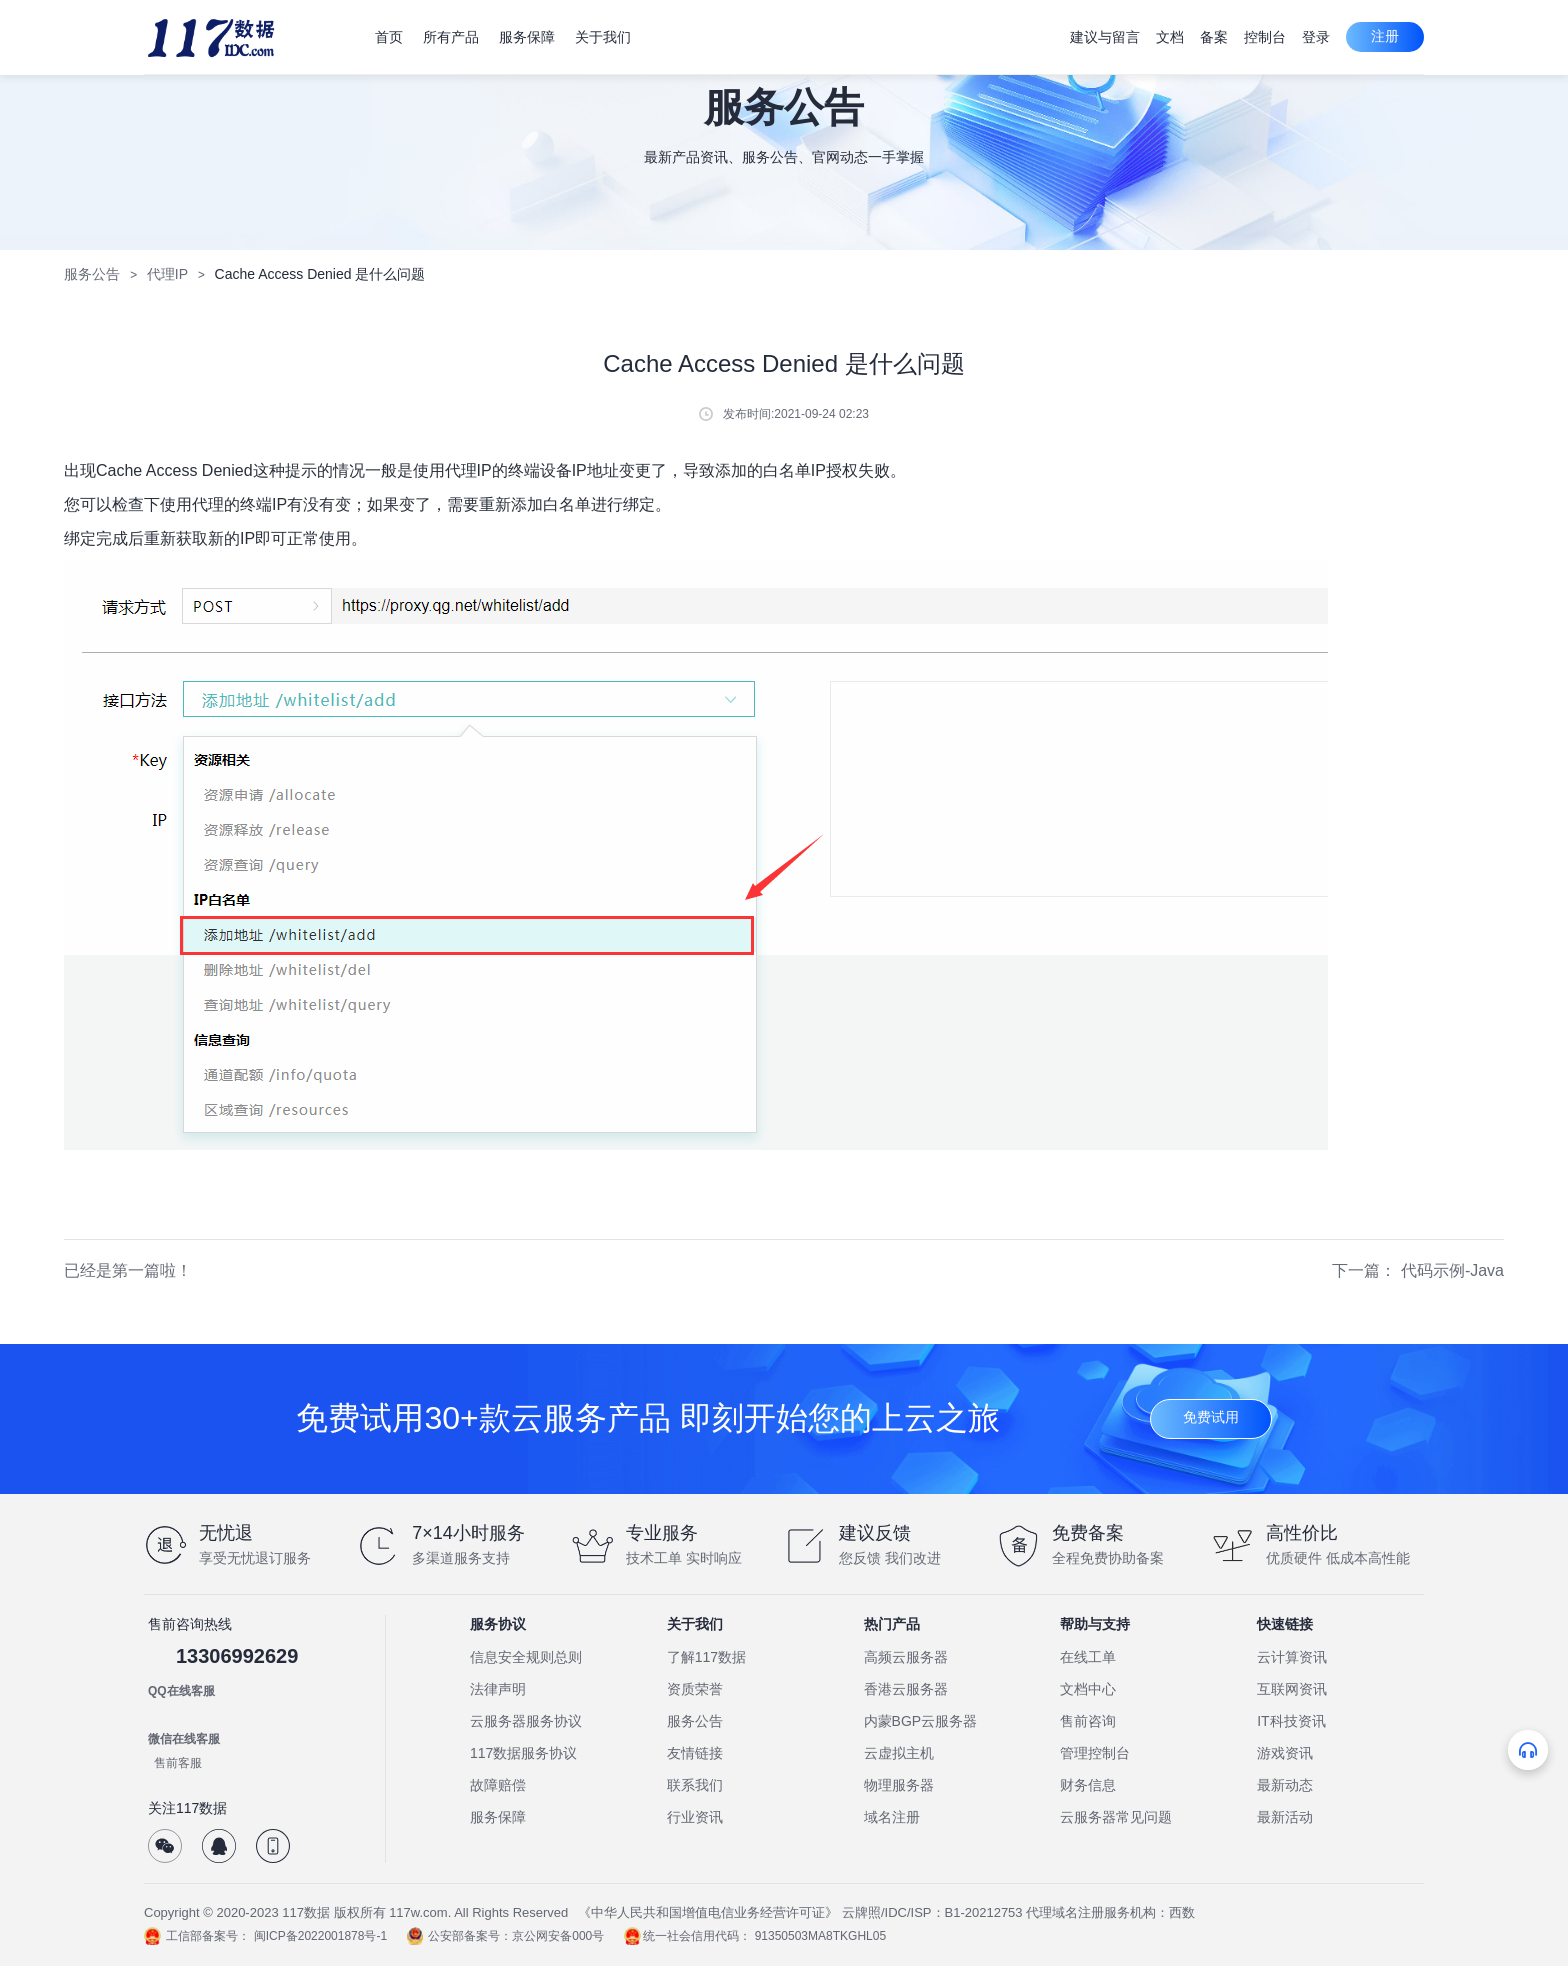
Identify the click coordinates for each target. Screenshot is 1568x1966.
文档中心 (1088, 1689)
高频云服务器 (906, 1657)
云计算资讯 (1292, 1657)
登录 (1316, 37)
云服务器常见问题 (1116, 1817)
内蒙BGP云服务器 (921, 1721)
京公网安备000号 (558, 1936)
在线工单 (1088, 1657)
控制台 (1265, 37)
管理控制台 (1095, 1753)
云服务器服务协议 (526, 1721)
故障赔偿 (498, 1785)
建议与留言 (1105, 37)
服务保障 (498, 1817)
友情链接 (695, 1753)
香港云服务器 (906, 1689)
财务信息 (1088, 1785)
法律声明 (498, 1689)
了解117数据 (706, 1657)
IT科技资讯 (1291, 1721)
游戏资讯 (1285, 1753)
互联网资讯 (1292, 1689)
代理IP (167, 274)
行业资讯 (695, 1817)
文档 (1170, 37)
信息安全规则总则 (526, 1657)
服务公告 (92, 274)
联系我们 (695, 1785)
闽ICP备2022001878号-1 (320, 1936)
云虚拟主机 (899, 1753)
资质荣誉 (695, 1689)
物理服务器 (899, 1785)
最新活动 (1285, 1817)
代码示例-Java (1452, 1270)
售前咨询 (1088, 1721)
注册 (1385, 36)
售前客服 (178, 1763)
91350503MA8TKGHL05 (820, 1936)
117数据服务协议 (523, 1753)
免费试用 (1211, 1417)
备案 (1214, 37)
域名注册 (892, 1817)
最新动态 (1285, 1785)
